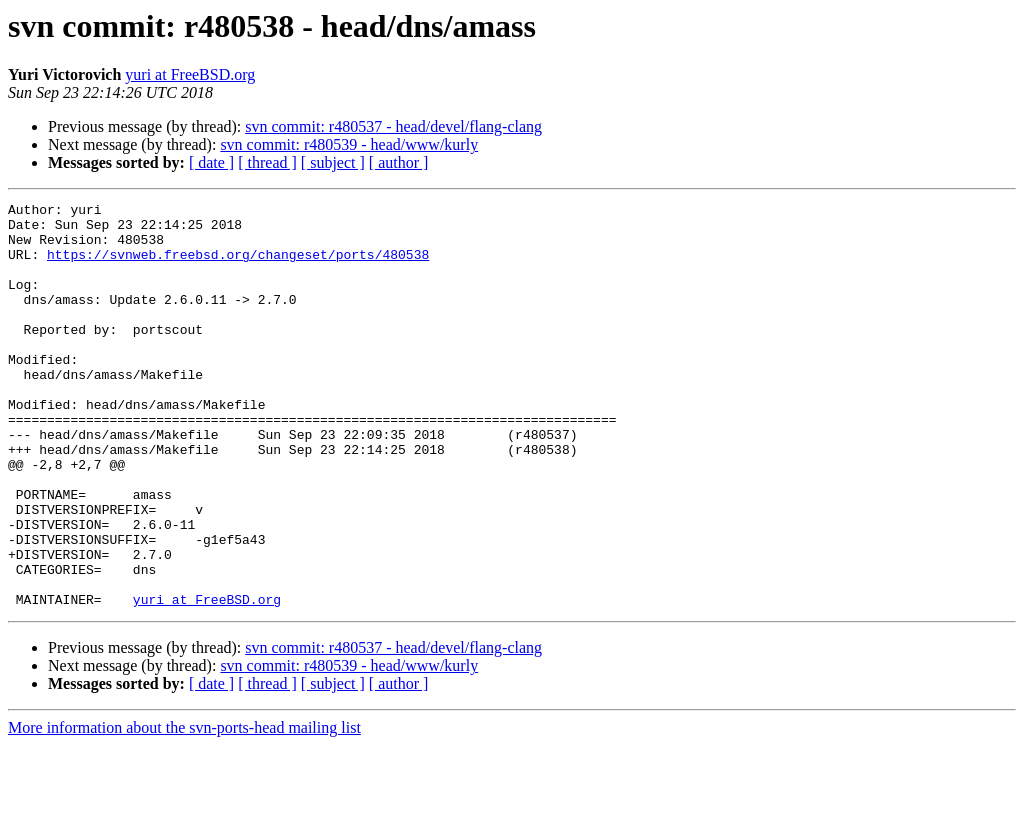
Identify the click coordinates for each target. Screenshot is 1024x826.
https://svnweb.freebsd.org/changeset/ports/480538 (238, 266)
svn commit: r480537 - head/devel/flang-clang (393, 126)
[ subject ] (333, 162)
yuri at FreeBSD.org (190, 74)
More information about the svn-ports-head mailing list (184, 808)
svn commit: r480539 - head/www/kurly (349, 144)
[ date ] (211, 162)
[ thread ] (267, 162)
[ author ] (399, 162)
